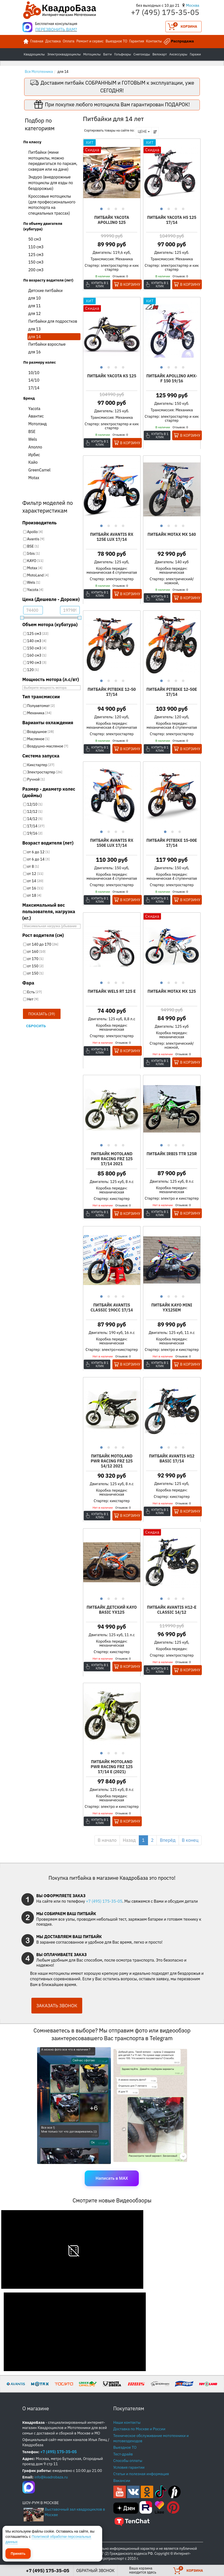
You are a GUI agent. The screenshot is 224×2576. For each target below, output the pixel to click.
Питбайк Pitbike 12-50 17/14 (112, 692)
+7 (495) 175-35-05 (104, 1901)
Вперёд (167, 1840)
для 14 (34, 336)
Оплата (69, 41)
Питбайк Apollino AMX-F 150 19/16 (171, 378)
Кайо (33, 462)
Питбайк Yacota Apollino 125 (111, 220)
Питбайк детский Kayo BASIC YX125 (112, 1610)
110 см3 (36, 246)
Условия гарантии (129, 2467)
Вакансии (121, 2480)
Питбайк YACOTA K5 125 (111, 375)
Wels (32, 439)
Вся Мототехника (39, 71)
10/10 (34, 372)
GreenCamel (39, 469)
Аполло (35, 446)
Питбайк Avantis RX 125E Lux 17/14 (111, 537)
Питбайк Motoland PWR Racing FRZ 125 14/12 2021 (112, 1460)
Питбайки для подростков (52, 321)
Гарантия (136, 41)
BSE (32, 431)
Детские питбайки (45, 290)
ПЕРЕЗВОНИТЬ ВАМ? (56, 29)
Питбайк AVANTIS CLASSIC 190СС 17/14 (111, 1307)
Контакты (154, 41)
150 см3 (36, 262)
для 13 (34, 328)
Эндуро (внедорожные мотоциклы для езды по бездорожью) (50, 182)
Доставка (53, 41)
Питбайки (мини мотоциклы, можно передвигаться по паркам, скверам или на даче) (52, 161)
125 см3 (36, 254)
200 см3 (36, 269)
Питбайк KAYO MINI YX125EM (171, 1307)
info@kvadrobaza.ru (51, 2477)
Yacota (34, 408)
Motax (33, 477)
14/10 (34, 380)
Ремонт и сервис (90, 41)
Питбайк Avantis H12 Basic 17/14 (172, 1458)
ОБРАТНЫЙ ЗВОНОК (95, 2570)
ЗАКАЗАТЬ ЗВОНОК (56, 2005)
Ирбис (34, 454)
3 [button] (115, 208)
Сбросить (36, 1025)
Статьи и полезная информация (141, 2473)
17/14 (34, 387)
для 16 (34, 351)
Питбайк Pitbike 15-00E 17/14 (172, 843)
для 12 (34, 313)
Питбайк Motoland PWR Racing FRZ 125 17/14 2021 (112, 1158)
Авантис (36, 416)
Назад (129, 1840)
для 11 (34, 305)
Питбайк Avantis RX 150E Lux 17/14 (111, 843)
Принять (18, 2553)
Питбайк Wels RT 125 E (112, 991)
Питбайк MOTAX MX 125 (172, 991)
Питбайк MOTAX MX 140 (172, 534)
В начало (107, 1840)
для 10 (34, 297)
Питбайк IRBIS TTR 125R (172, 1153)
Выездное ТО (116, 41)
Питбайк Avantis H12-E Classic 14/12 (172, 1610)
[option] (111, 172)
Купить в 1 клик (100, 284)
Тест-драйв (123, 2454)
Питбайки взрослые (47, 344)
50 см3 (34, 239)
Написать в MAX (112, 2178)
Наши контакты (127, 2422)
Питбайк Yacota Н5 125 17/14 (171, 220)
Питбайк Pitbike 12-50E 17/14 (172, 692)
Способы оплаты (127, 2460)
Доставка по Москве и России (139, 2429)
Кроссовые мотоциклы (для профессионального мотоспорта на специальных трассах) (51, 205)
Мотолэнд (37, 423)
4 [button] (122, 208)
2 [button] (108, 208)
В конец (190, 1840)
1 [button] (101, 208)
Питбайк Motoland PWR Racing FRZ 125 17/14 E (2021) (112, 1766)
